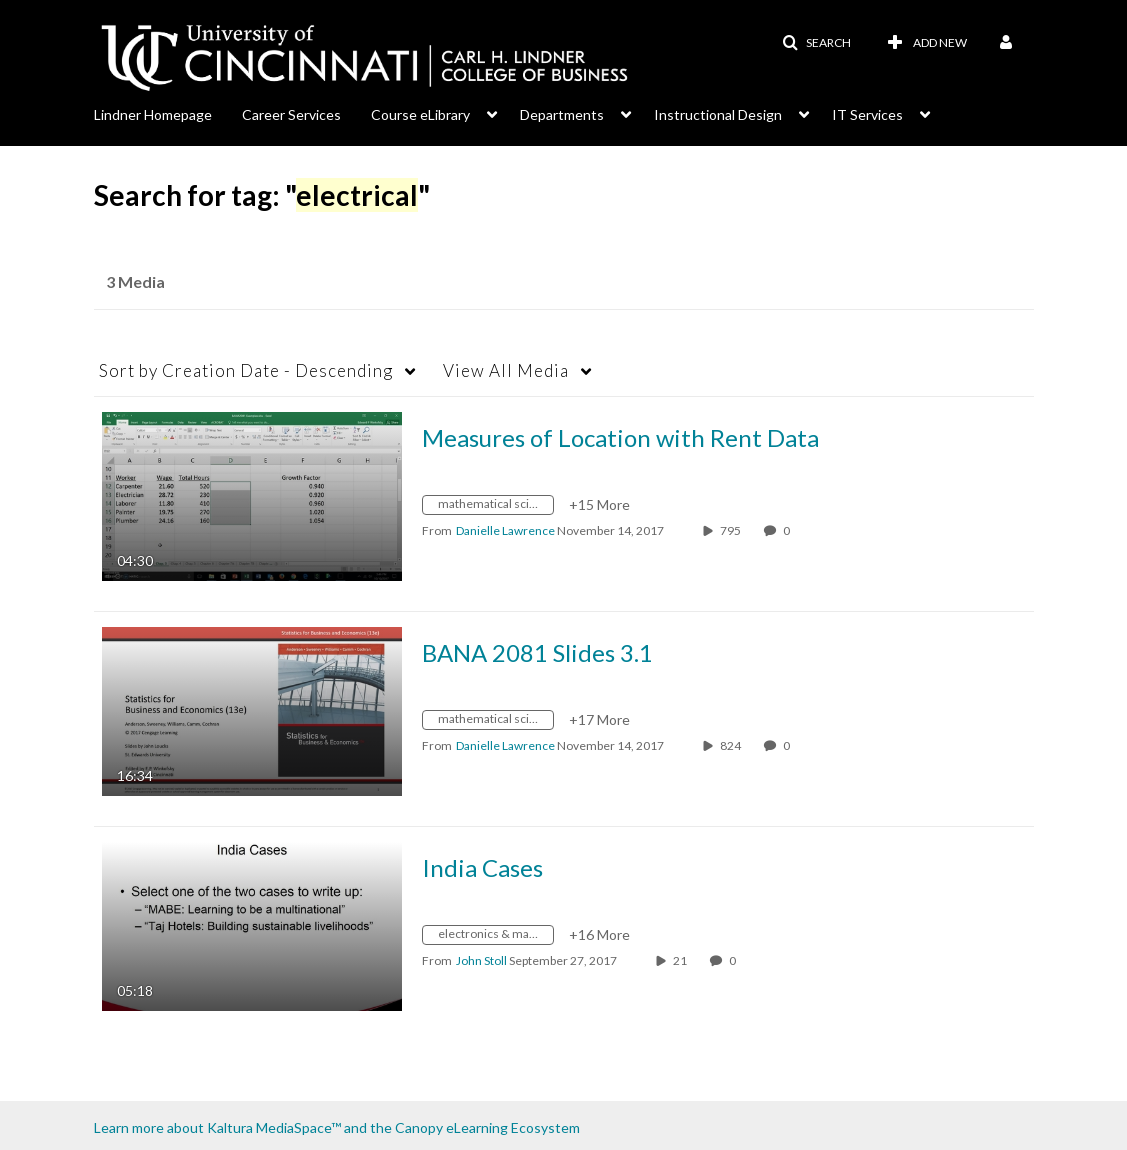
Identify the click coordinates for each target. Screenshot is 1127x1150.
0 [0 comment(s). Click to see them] (788, 530)
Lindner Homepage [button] (153, 114)
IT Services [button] (867, 114)
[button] (816, 43)
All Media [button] (506, 370)
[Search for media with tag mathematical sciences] (495, 507)
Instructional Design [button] (718, 114)
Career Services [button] (291, 114)
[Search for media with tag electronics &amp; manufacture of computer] (495, 937)
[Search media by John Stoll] (481, 960)
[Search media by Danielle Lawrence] (505, 530)
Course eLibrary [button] (420, 114)
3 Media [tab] (135, 281)
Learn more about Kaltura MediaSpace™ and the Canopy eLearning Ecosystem (337, 1127)
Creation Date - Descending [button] (246, 370)
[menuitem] (168, 113)
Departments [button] (562, 114)
